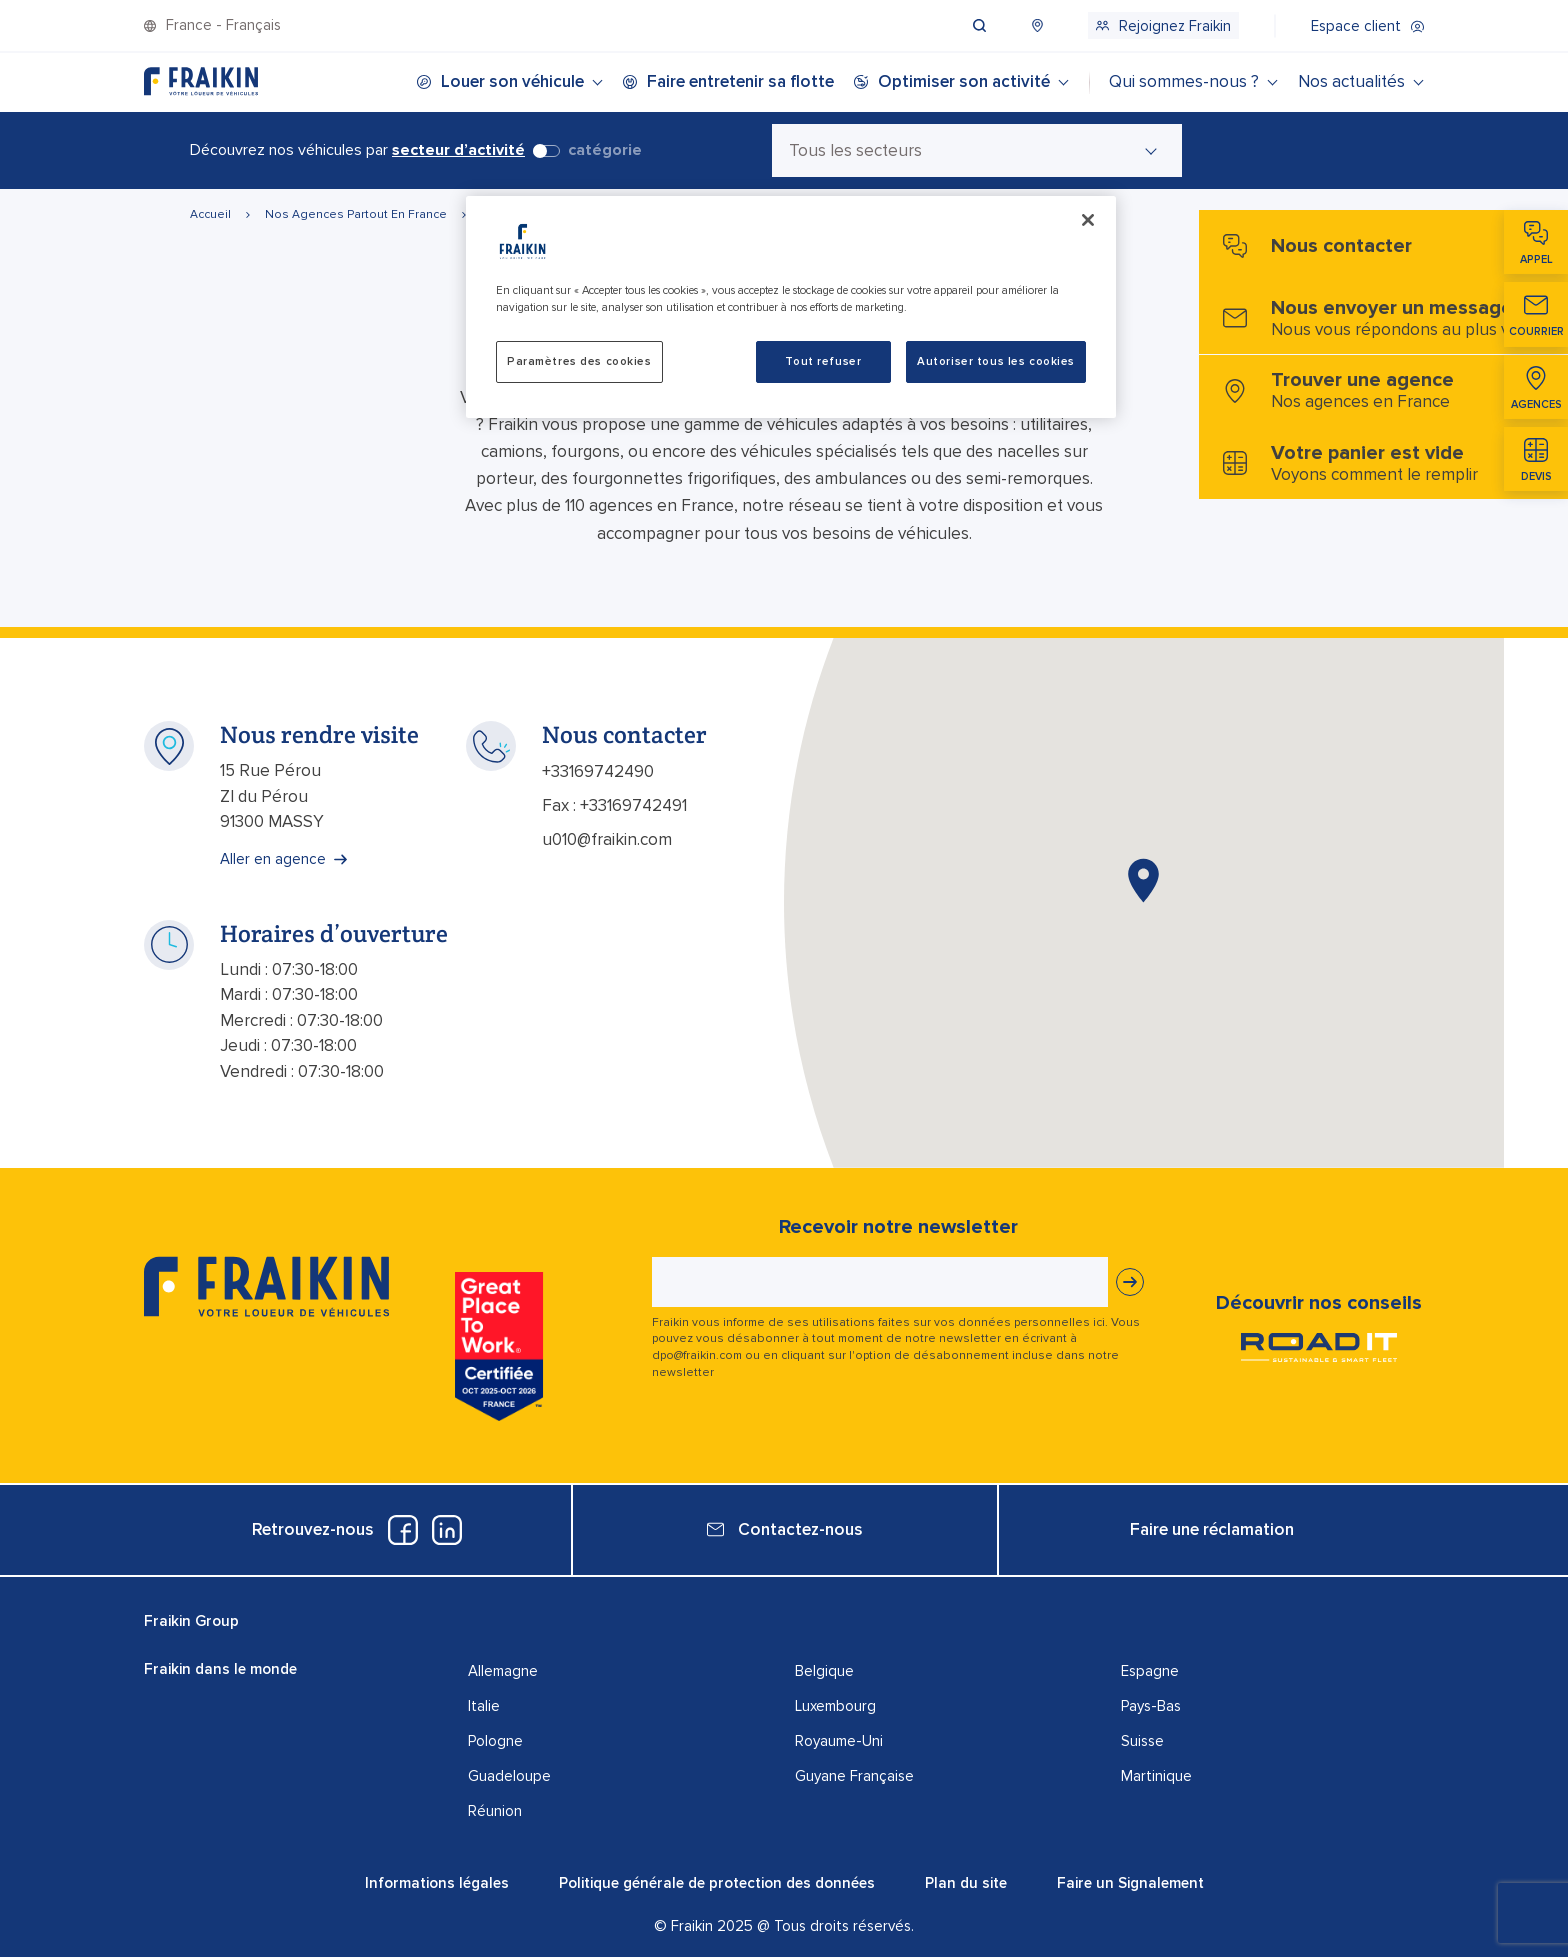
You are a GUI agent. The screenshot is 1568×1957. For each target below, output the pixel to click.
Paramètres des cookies (579, 361)
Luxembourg (835, 1706)
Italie (484, 1706)
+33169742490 (598, 771)
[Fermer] (1088, 220)
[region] (791, 307)
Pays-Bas (1151, 1706)
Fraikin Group (191, 1621)
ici (1099, 1322)
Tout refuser (823, 361)
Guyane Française (854, 1776)
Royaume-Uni (839, 1741)
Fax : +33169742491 (614, 805)
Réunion (495, 1811)
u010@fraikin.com (607, 839)
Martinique (1156, 1776)
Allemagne (503, 1671)
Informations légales (437, 1883)
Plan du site (966, 1883)
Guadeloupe (509, 1776)
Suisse (1142, 1741)
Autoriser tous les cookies (996, 361)
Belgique (824, 1671)
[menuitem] (998, 25)
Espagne (1150, 1671)
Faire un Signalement (1130, 1883)
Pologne (495, 1741)
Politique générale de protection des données (717, 1883)
